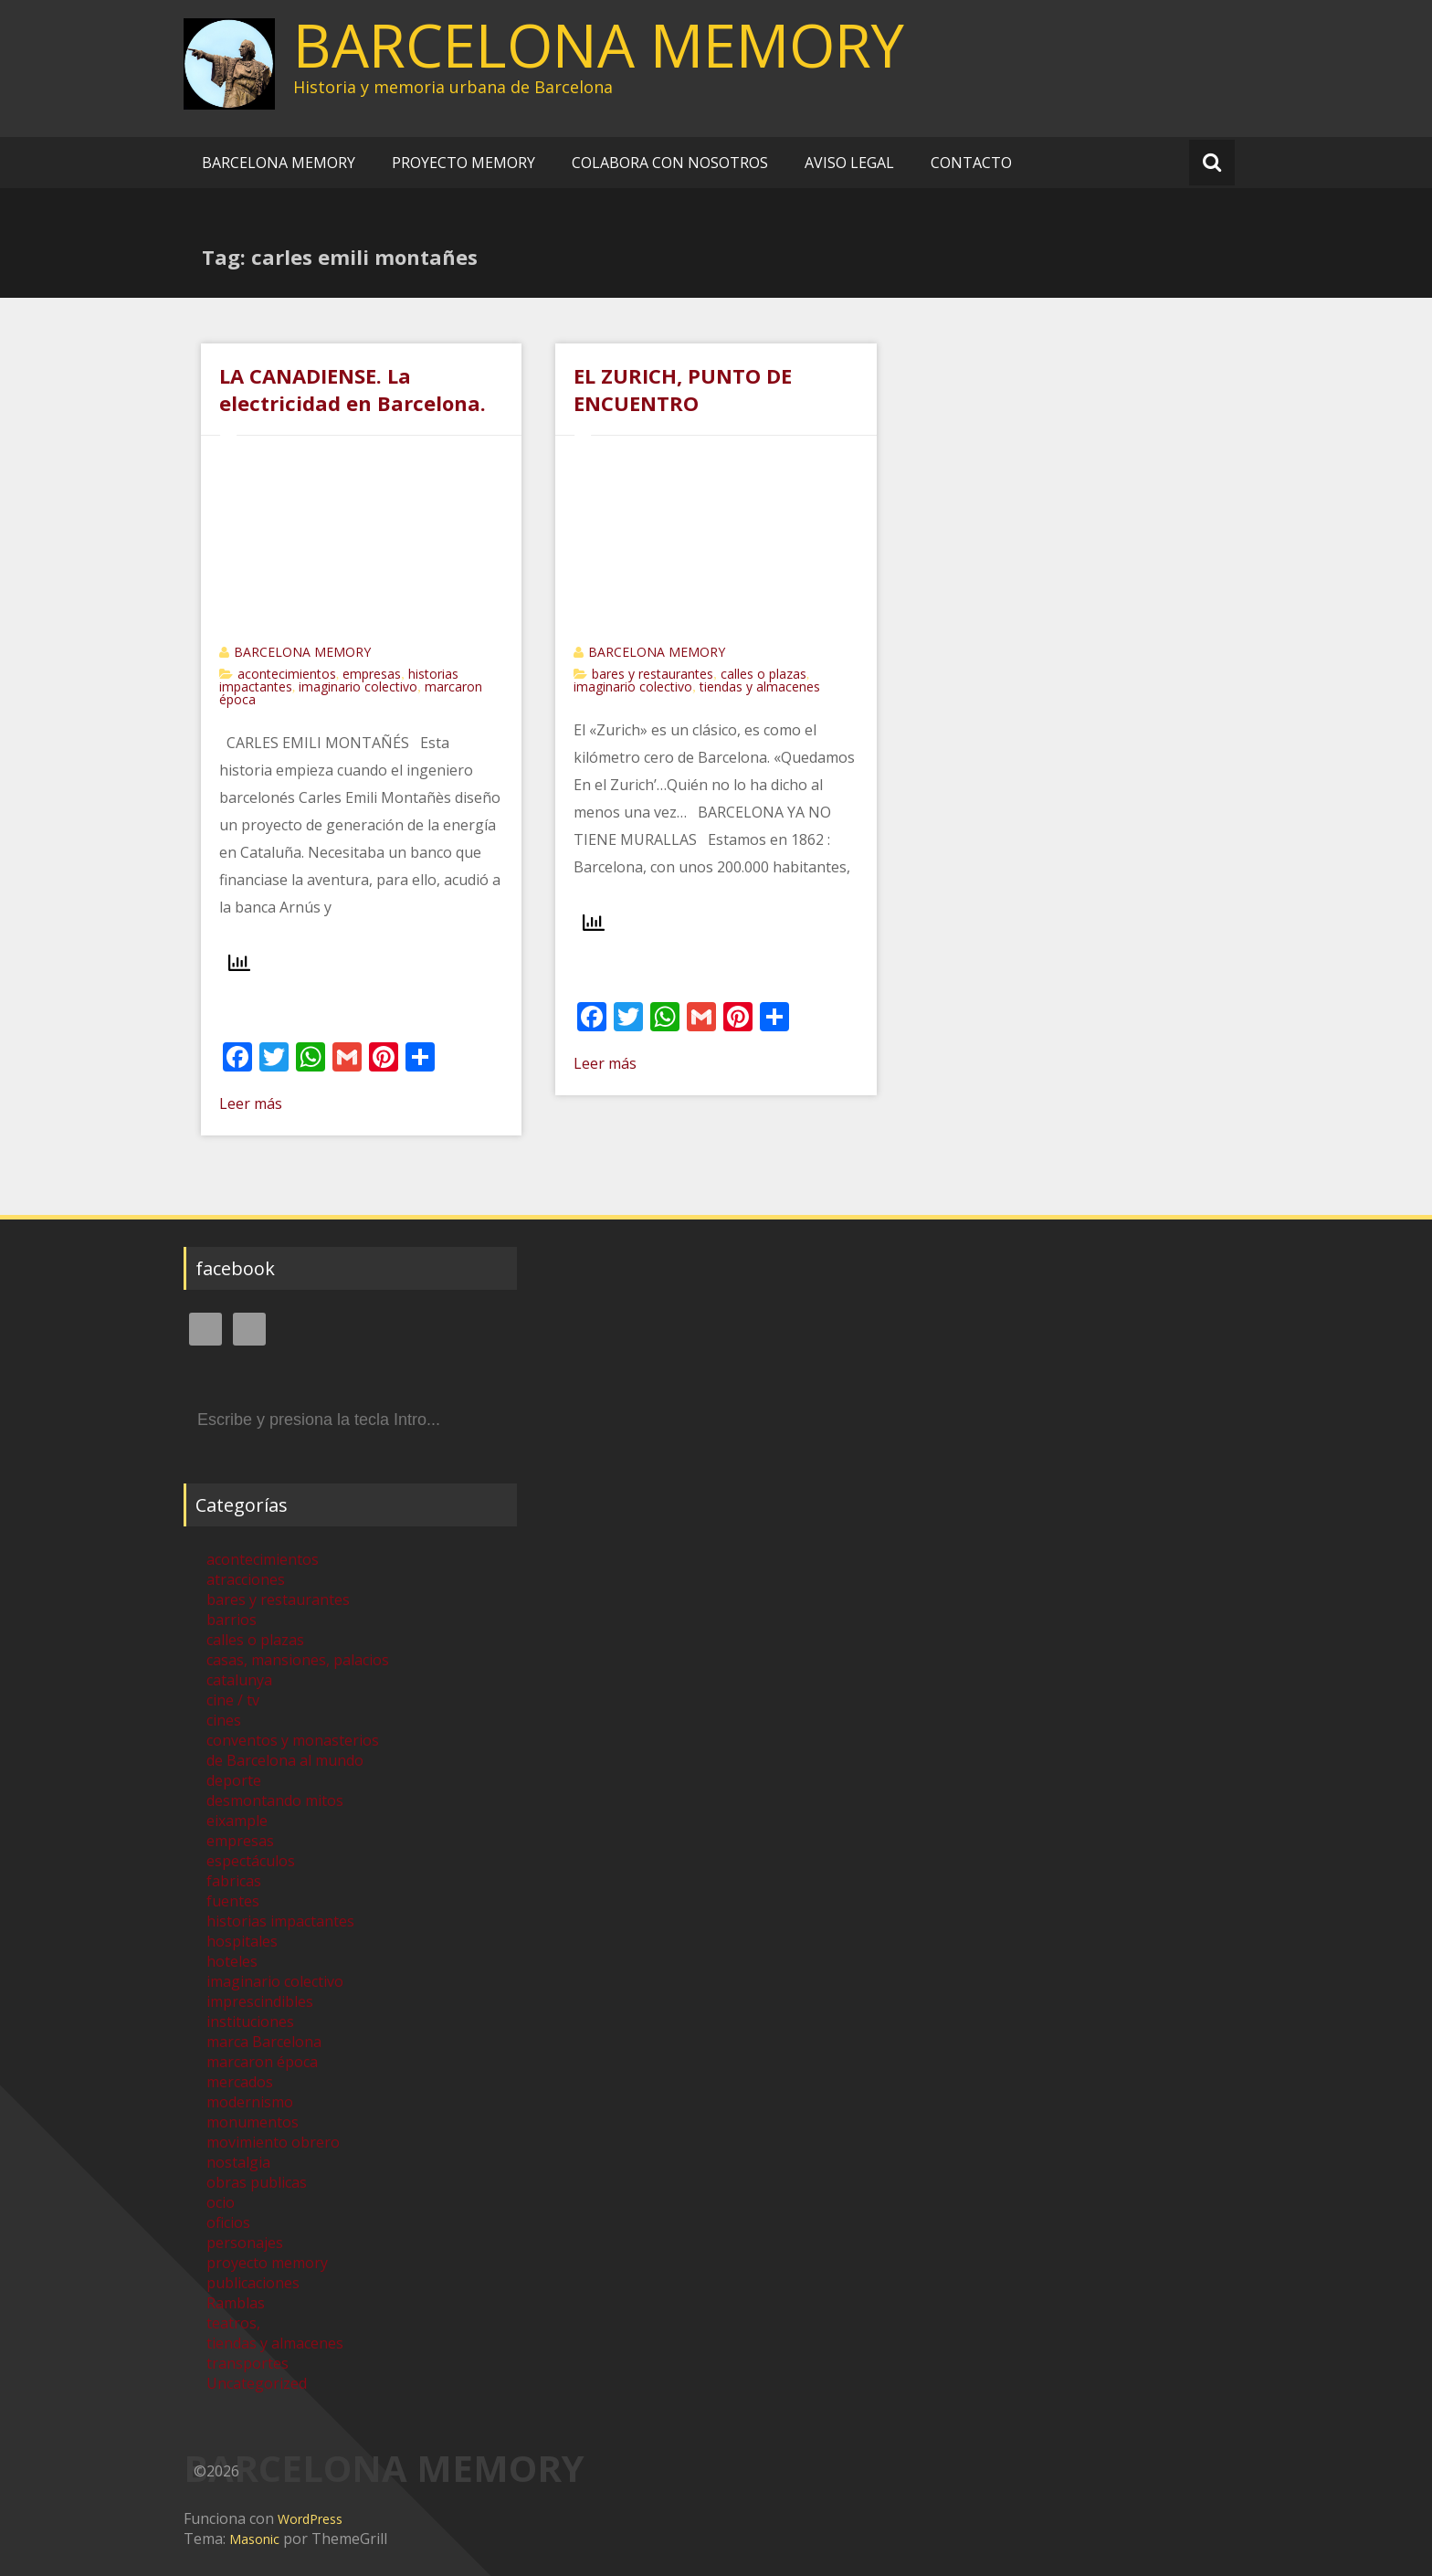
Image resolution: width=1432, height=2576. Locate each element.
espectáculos (250, 1861)
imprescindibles (259, 2001)
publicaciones (253, 2283)
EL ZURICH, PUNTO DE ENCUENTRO (683, 389)
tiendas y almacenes (760, 686)
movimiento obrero (273, 2142)
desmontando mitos (274, 1800)
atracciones (245, 1579)
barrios (231, 1620)
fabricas (233, 1881)
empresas (371, 673)
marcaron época (262, 2062)
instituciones (250, 2021)
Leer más (250, 1103)
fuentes (232, 1901)
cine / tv (232, 1700)
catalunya (239, 1680)
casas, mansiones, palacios (297, 1660)
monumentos (252, 2122)
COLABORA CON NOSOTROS (670, 163)
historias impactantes (280, 1921)
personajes (244, 2243)
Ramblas (235, 2303)
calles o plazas (763, 673)
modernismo (249, 2102)
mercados (239, 2082)
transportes (247, 2363)
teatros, (233, 2323)
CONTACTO (971, 163)
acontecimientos (286, 673)
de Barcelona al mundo (284, 1760)
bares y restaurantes (652, 673)
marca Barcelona (263, 2042)
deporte (233, 1780)
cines (223, 1720)
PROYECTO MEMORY (463, 163)
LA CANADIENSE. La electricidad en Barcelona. (352, 389)
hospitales (242, 1941)
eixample (237, 1821)
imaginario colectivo (358, 686)
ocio (220, 2202)
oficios (228, 2222)
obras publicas (256, 2182)
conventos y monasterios (292, 1740)
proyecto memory (267, 2263)
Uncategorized (256, 2383)
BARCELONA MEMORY (598, 45)
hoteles (232, 1961)
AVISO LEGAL (849, 163)
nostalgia (238, 2162)
